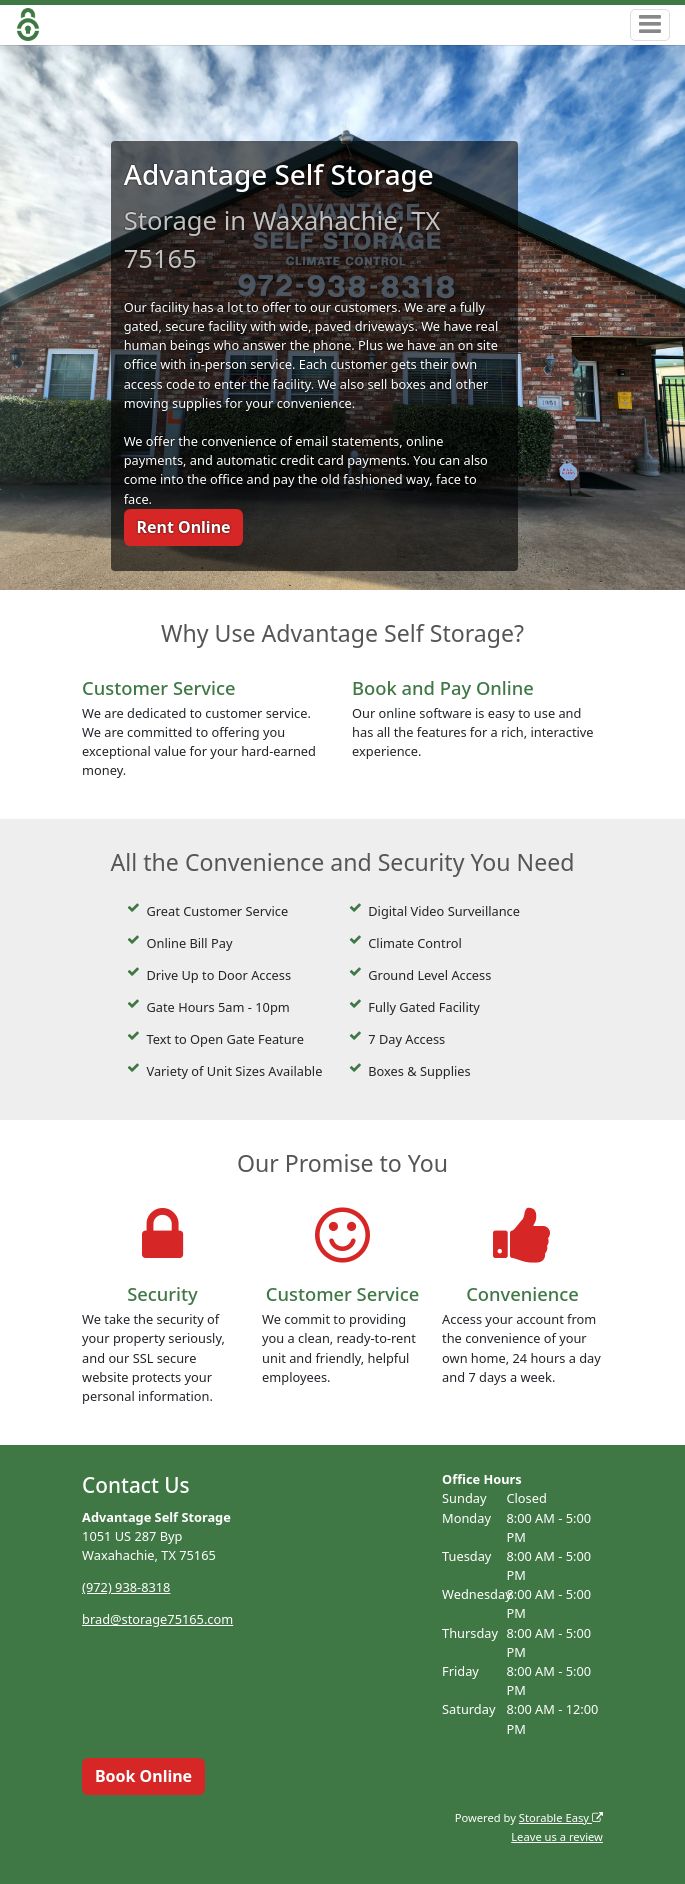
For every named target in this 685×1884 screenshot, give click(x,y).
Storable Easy (561, 1817)
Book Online (143, 1776)
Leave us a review (557, 1836)
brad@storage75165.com (157, 1619)
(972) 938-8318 (126, 1587)
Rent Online (183, 527)
